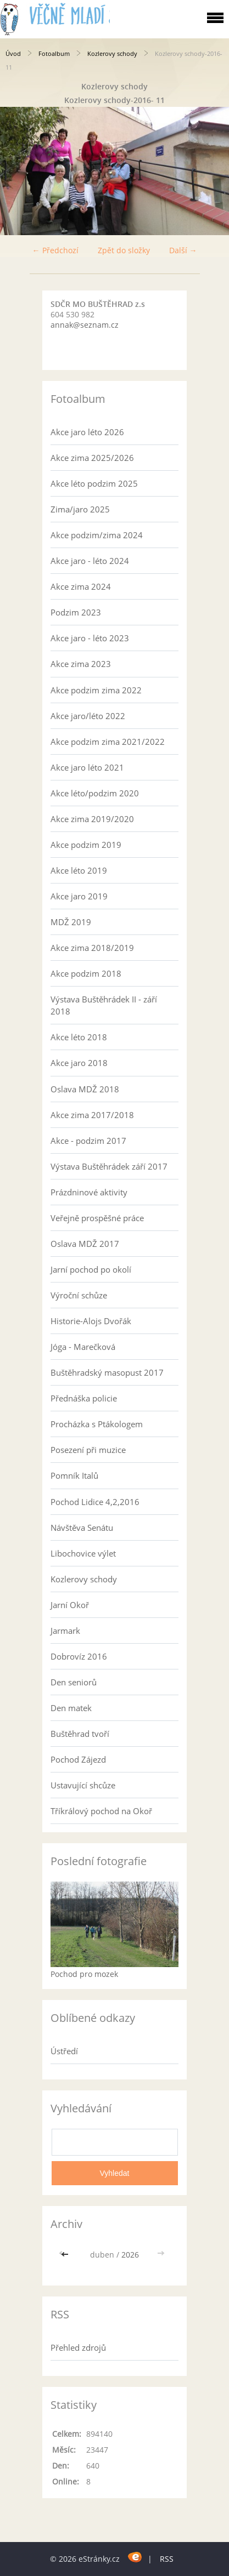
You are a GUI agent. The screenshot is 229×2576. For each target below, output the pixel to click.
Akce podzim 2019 (86, 844)
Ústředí (64, 2050)
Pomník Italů (74, 1475)
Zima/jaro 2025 (80, 509)
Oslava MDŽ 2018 (85, 1089)
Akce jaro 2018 (79, 1062)
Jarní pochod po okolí (91, 1269)
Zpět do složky (124, 250)
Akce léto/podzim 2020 (95, 793)
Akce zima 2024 (81, 586)
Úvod (13, 53)
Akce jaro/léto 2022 (88, 715)
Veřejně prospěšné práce (97, 1217)
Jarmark (65, 1630)
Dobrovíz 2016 (79, 1656)
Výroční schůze (79, 1295)
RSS (167, 2559)
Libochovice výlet (83, 1553)
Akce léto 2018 (79, 1036)
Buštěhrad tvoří (80, 1733)
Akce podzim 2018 (86, 973)
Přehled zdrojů (78, 2347)
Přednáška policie (84, 1398)
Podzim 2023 (76, 612)
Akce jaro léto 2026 (87, 431)
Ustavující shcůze (83, 1785)
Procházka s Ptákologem (97, 1423)
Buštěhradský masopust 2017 (107, 1372)
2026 (130, 2254)
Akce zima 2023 (81, 663)
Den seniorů (74, 1682)
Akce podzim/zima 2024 (97, 534)
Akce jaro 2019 (79, 896)
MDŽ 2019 (71, 921)
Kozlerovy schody (112, 53)
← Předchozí (55, 250)
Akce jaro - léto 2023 (90, 637)
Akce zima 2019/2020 (92, 818)
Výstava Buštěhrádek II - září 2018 (104, 1005)
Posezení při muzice (88, 1449)
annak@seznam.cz (85, 325)
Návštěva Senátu (82, 1527)
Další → (183, 250)
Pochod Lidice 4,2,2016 (95, 1501)
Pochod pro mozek (84, 1974)
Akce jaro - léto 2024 (90, 560)
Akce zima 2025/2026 (92, 457)
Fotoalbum (54, 53)
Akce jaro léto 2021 (87, 767)
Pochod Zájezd (78, 1759)
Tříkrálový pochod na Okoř (101, 1810)
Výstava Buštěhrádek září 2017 (109, 1166)
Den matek (71, 1707)
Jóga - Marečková (83, 1346)
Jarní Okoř (70, 1604)
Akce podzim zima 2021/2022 (108, 741)
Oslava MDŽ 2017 (85, 1243)
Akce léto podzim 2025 (94, 483)
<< (66, 2254)
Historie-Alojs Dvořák (91, 1320)
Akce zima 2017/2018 (92, 1114)
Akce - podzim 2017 (88, 1140)
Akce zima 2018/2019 (92, 947)
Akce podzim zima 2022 (96, 690)
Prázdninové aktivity (89, 1192)
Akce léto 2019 (79, 870)
